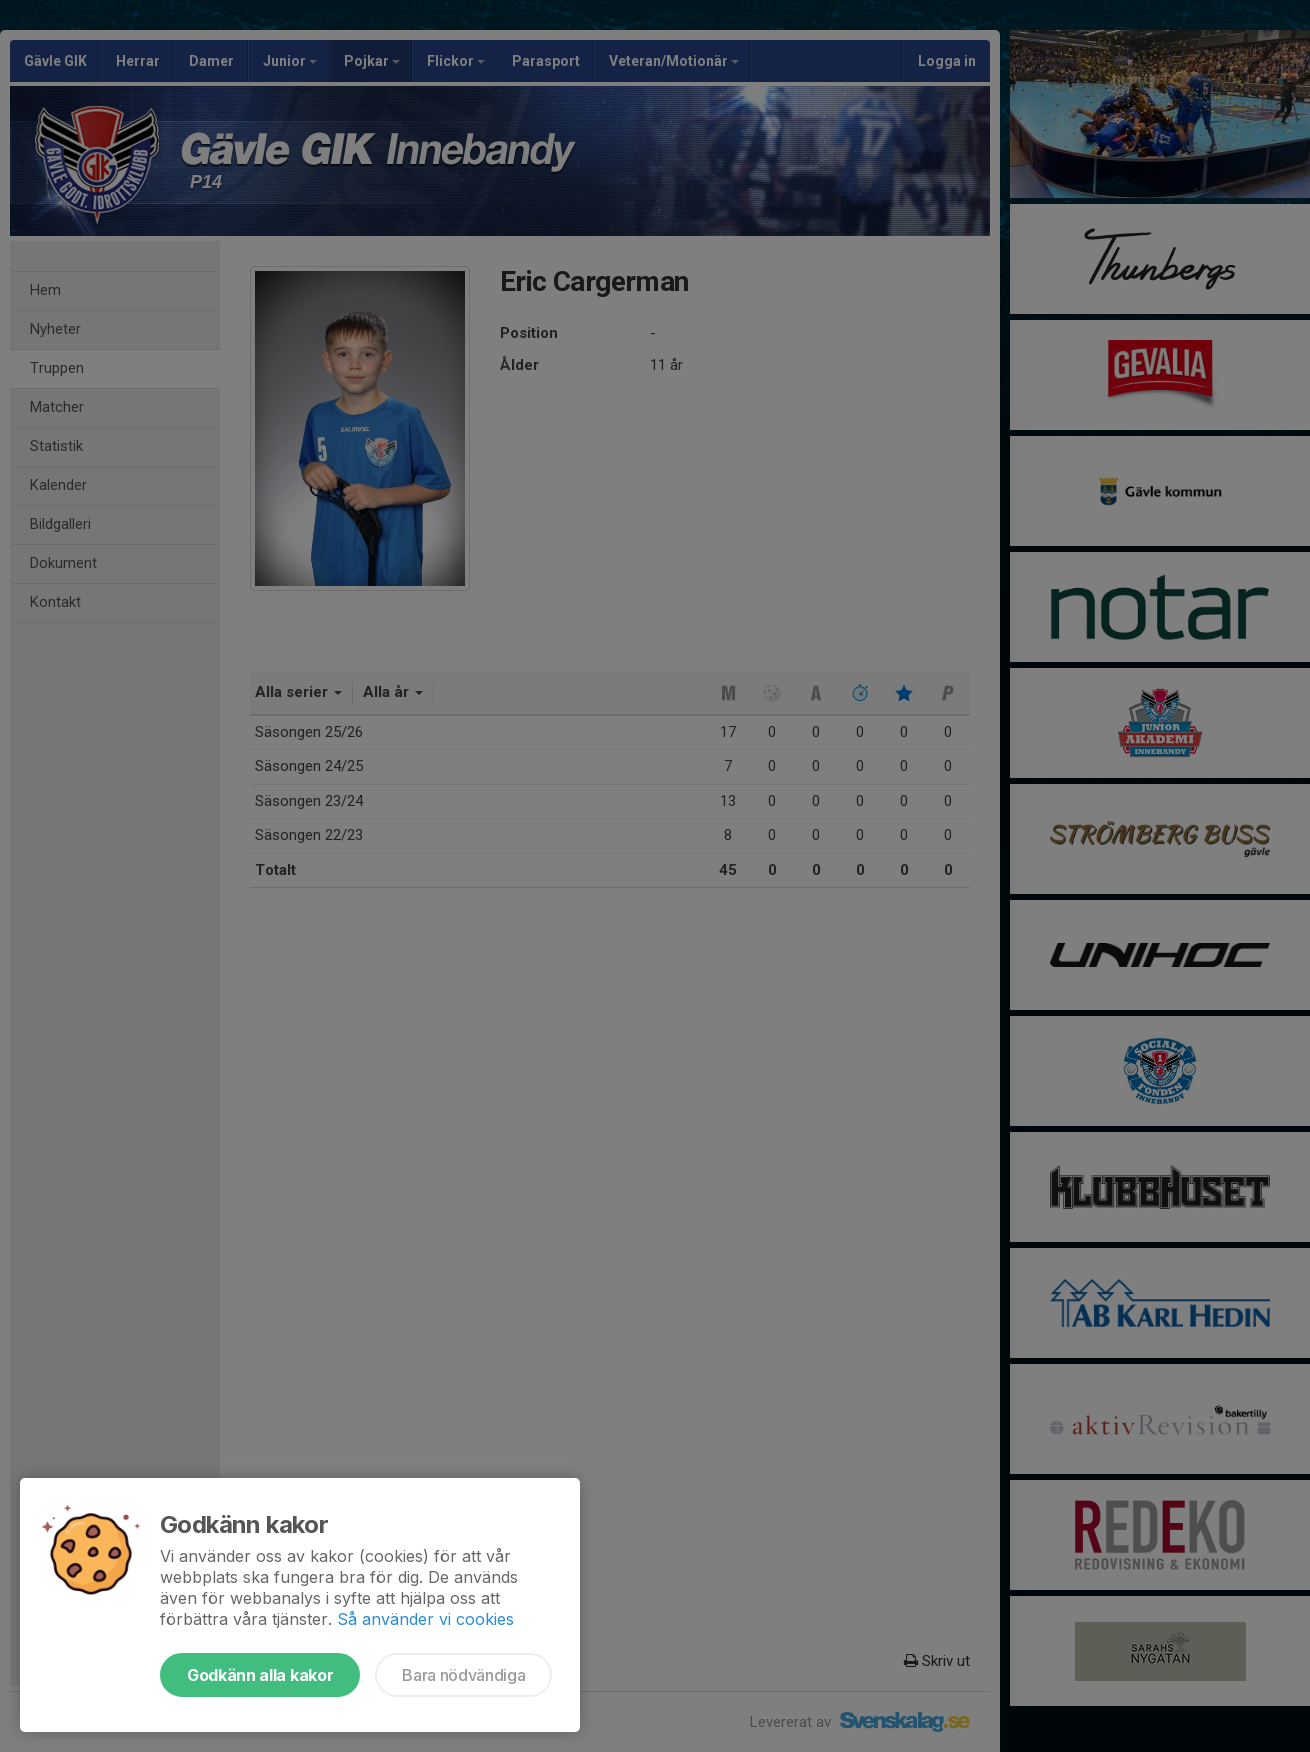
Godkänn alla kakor (260, 1675)
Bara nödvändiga (463, 1675)
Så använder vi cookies (425, 1619)
